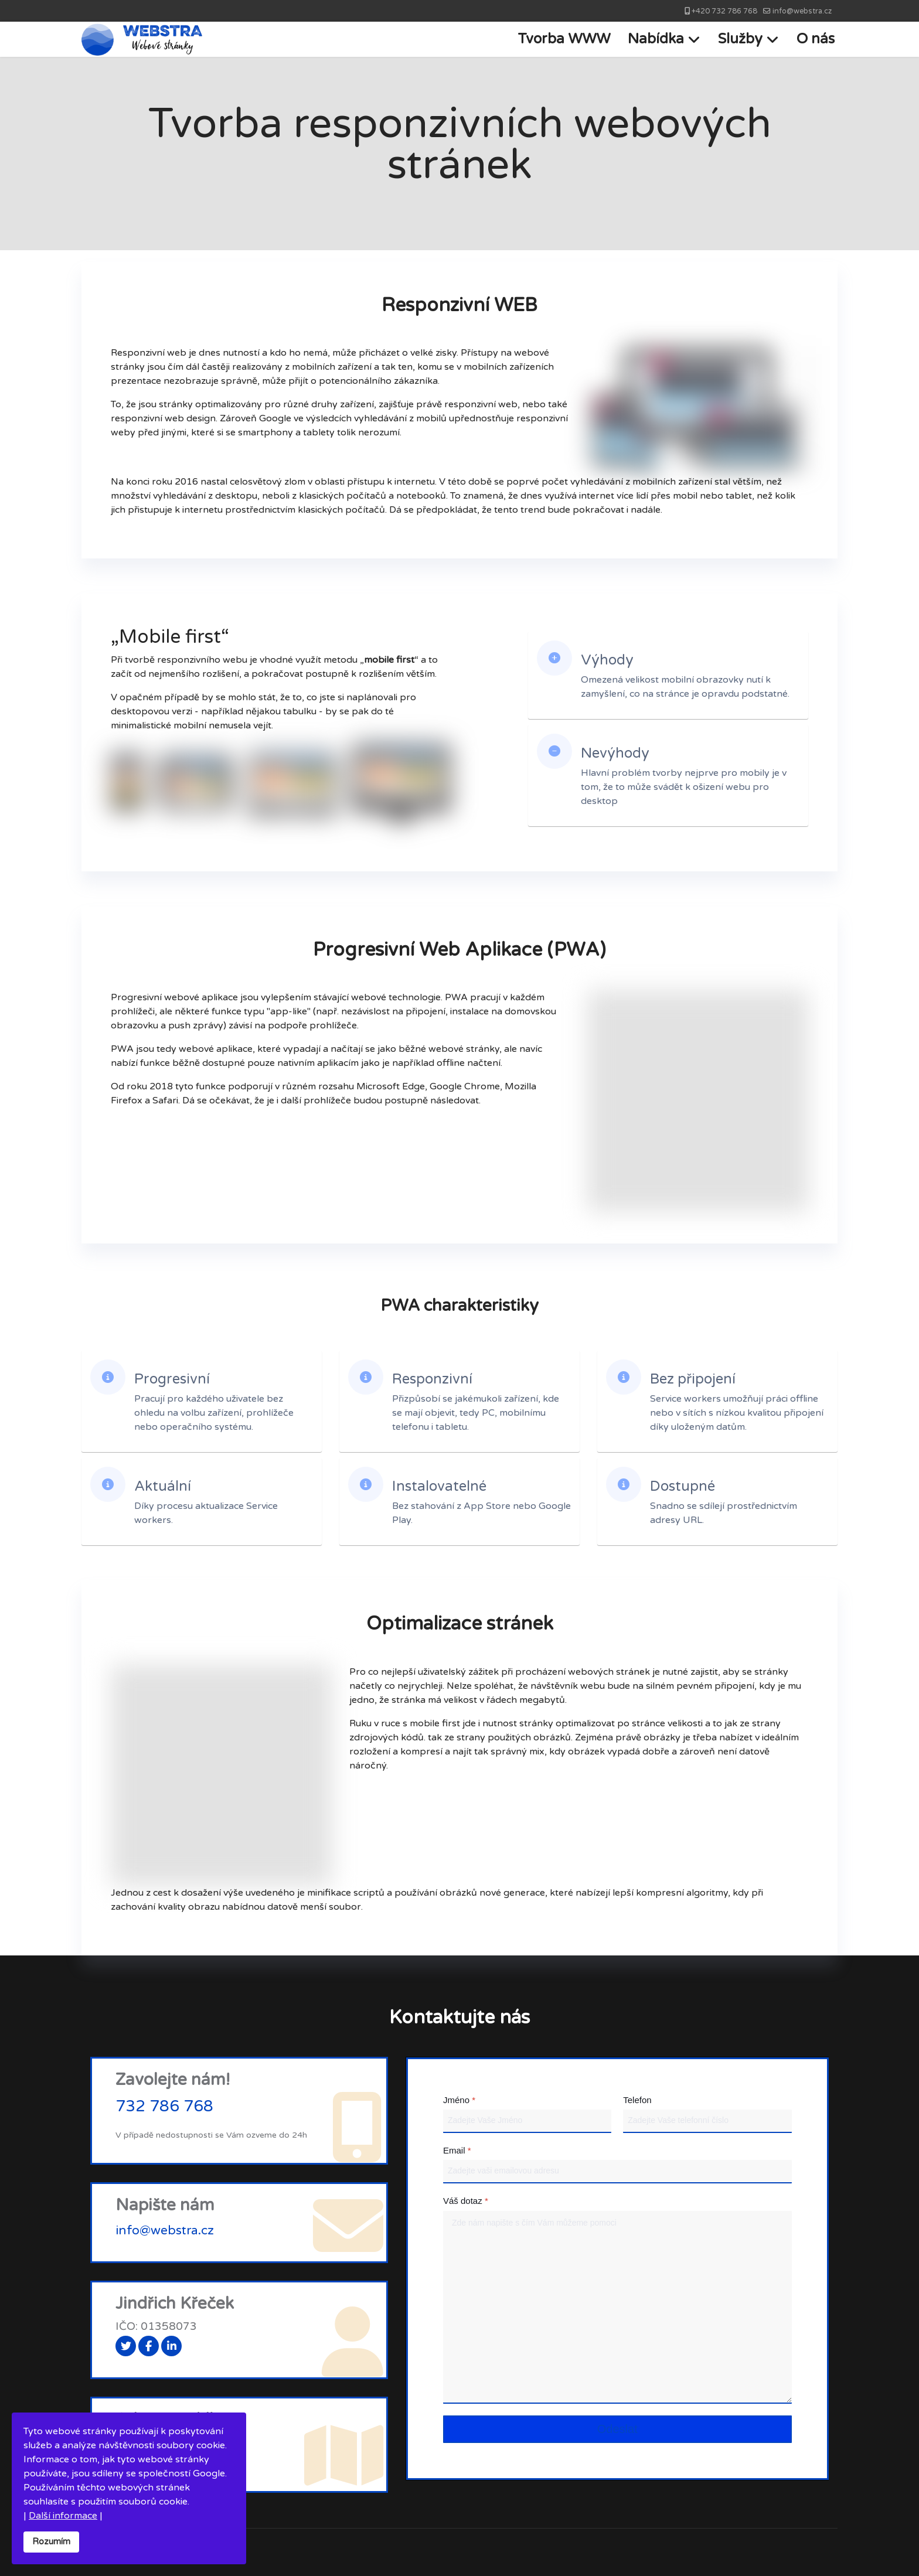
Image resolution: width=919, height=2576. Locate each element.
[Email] (617, 2171)
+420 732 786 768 (724, 11)
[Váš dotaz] (617, 2307)
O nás (816, 38)
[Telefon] (707, 2121)
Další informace (63, 2516)
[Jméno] (527, 2121)
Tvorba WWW (564, 38)
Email (457, 2150)
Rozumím (51, 2542)
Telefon (637, 2100)
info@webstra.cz (802, 11)
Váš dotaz (465, 2201)
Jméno (459, 2100)
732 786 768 (164, 2106)
